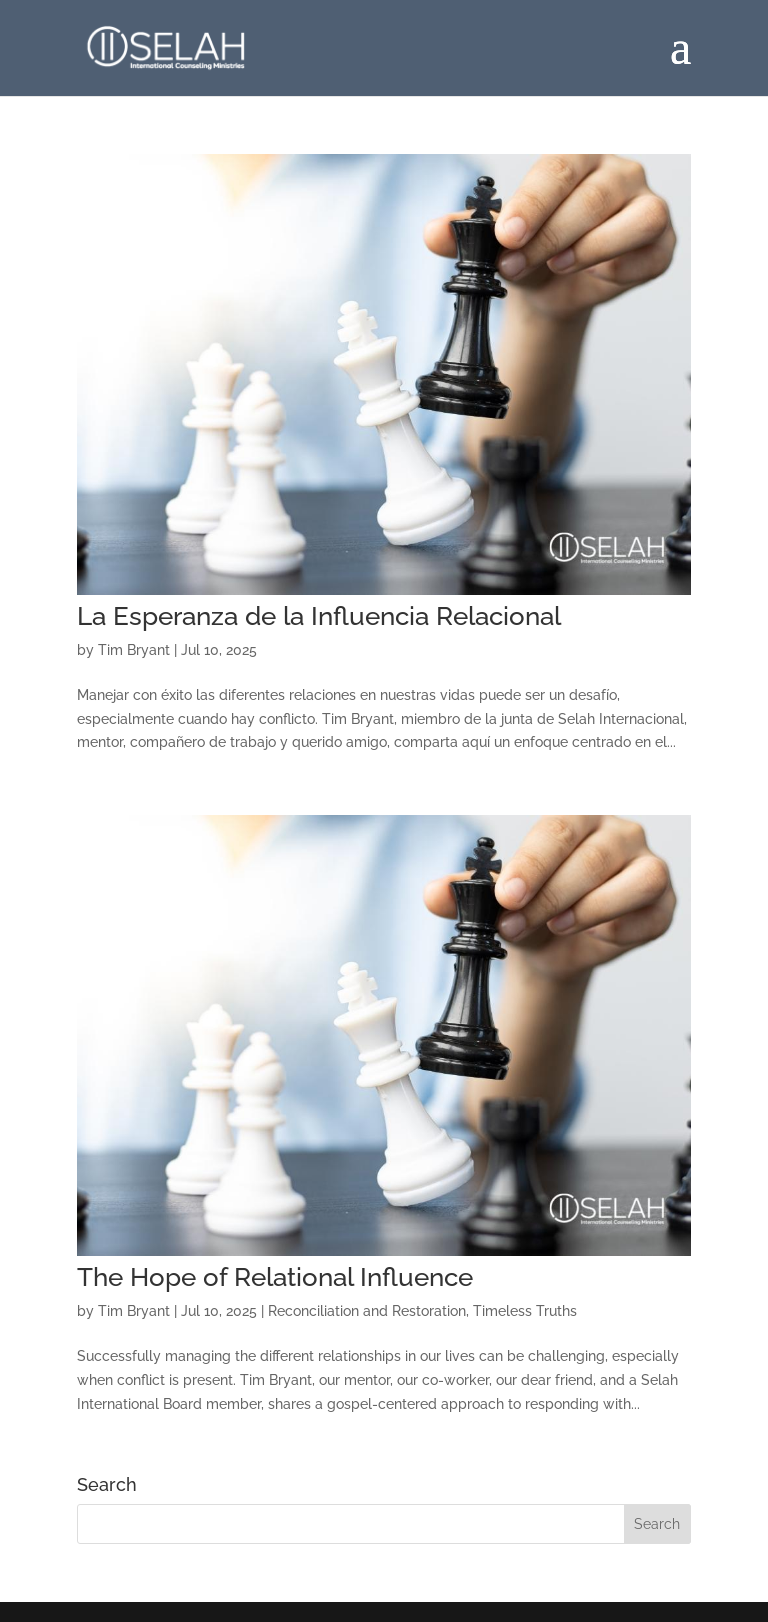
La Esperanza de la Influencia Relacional (319, 616)
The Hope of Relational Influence (275, 1277)
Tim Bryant (134, 650)
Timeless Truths (525, 1311)
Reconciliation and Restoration (367, 1311)
